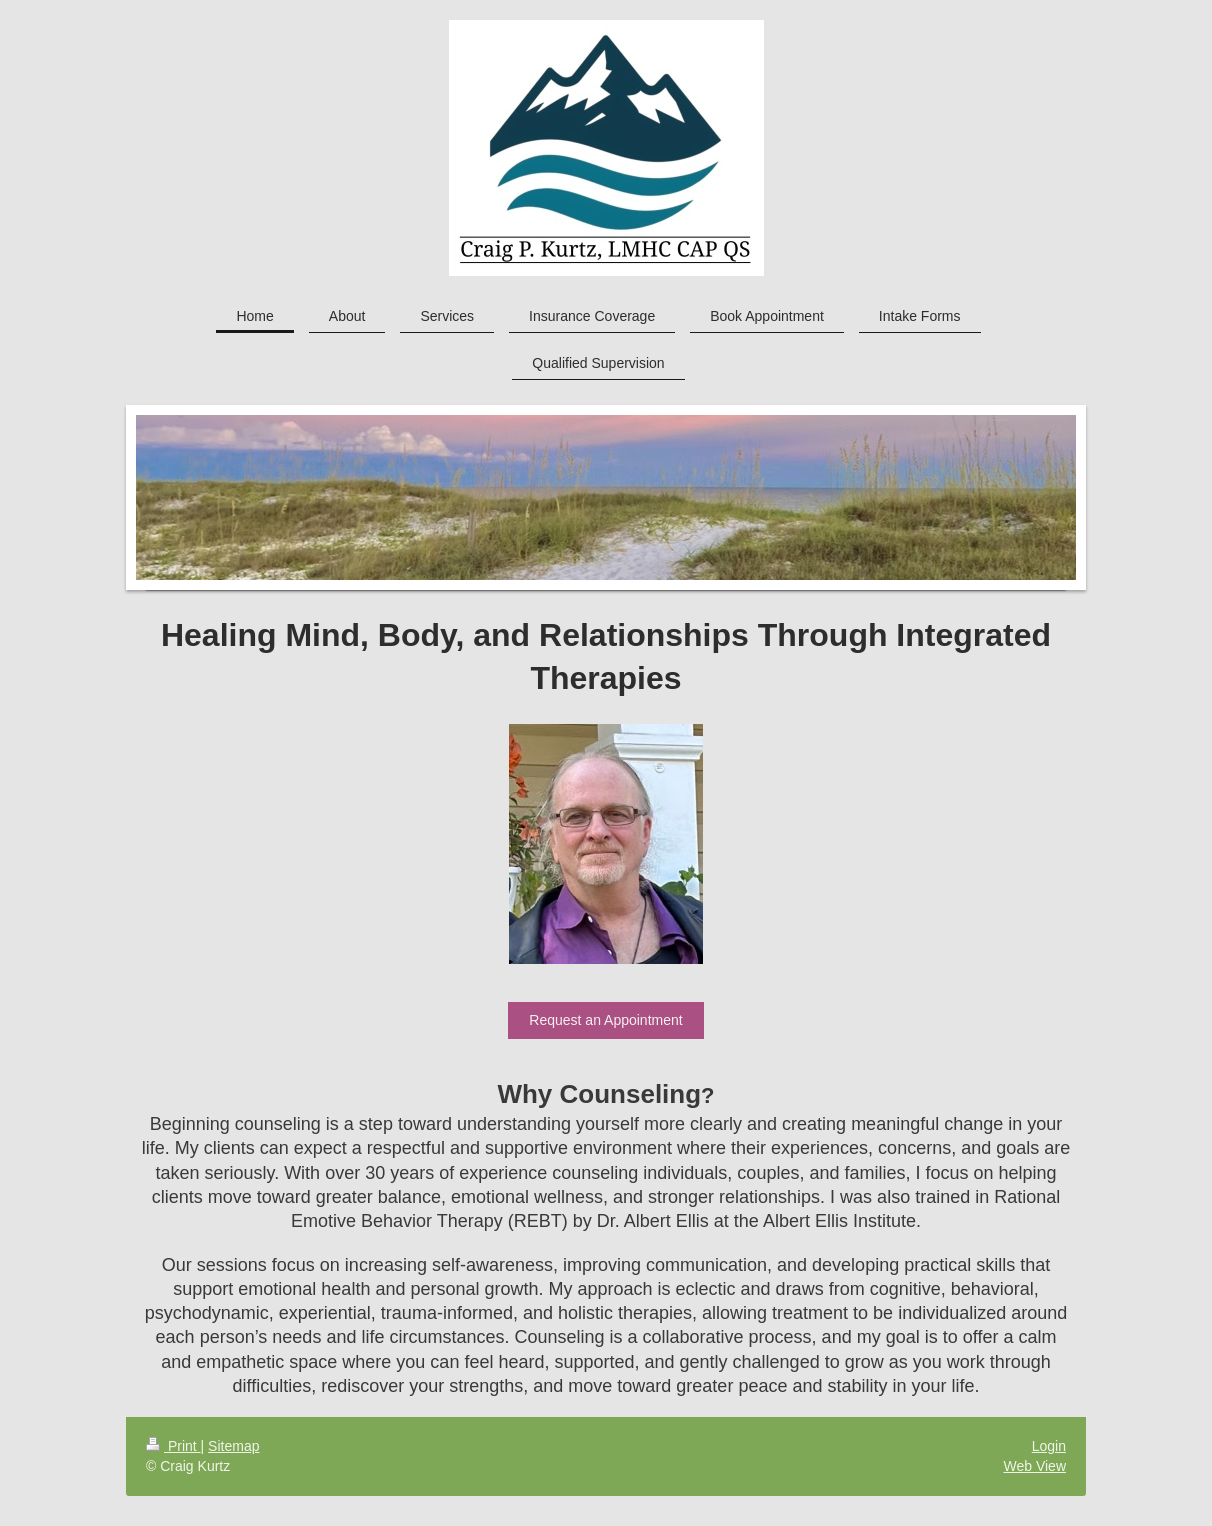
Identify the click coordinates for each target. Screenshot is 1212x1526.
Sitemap (233, 1446)
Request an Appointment (605, 1020)
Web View (1034, 1466)
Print (173, 1446)
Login (1049, 1446)
